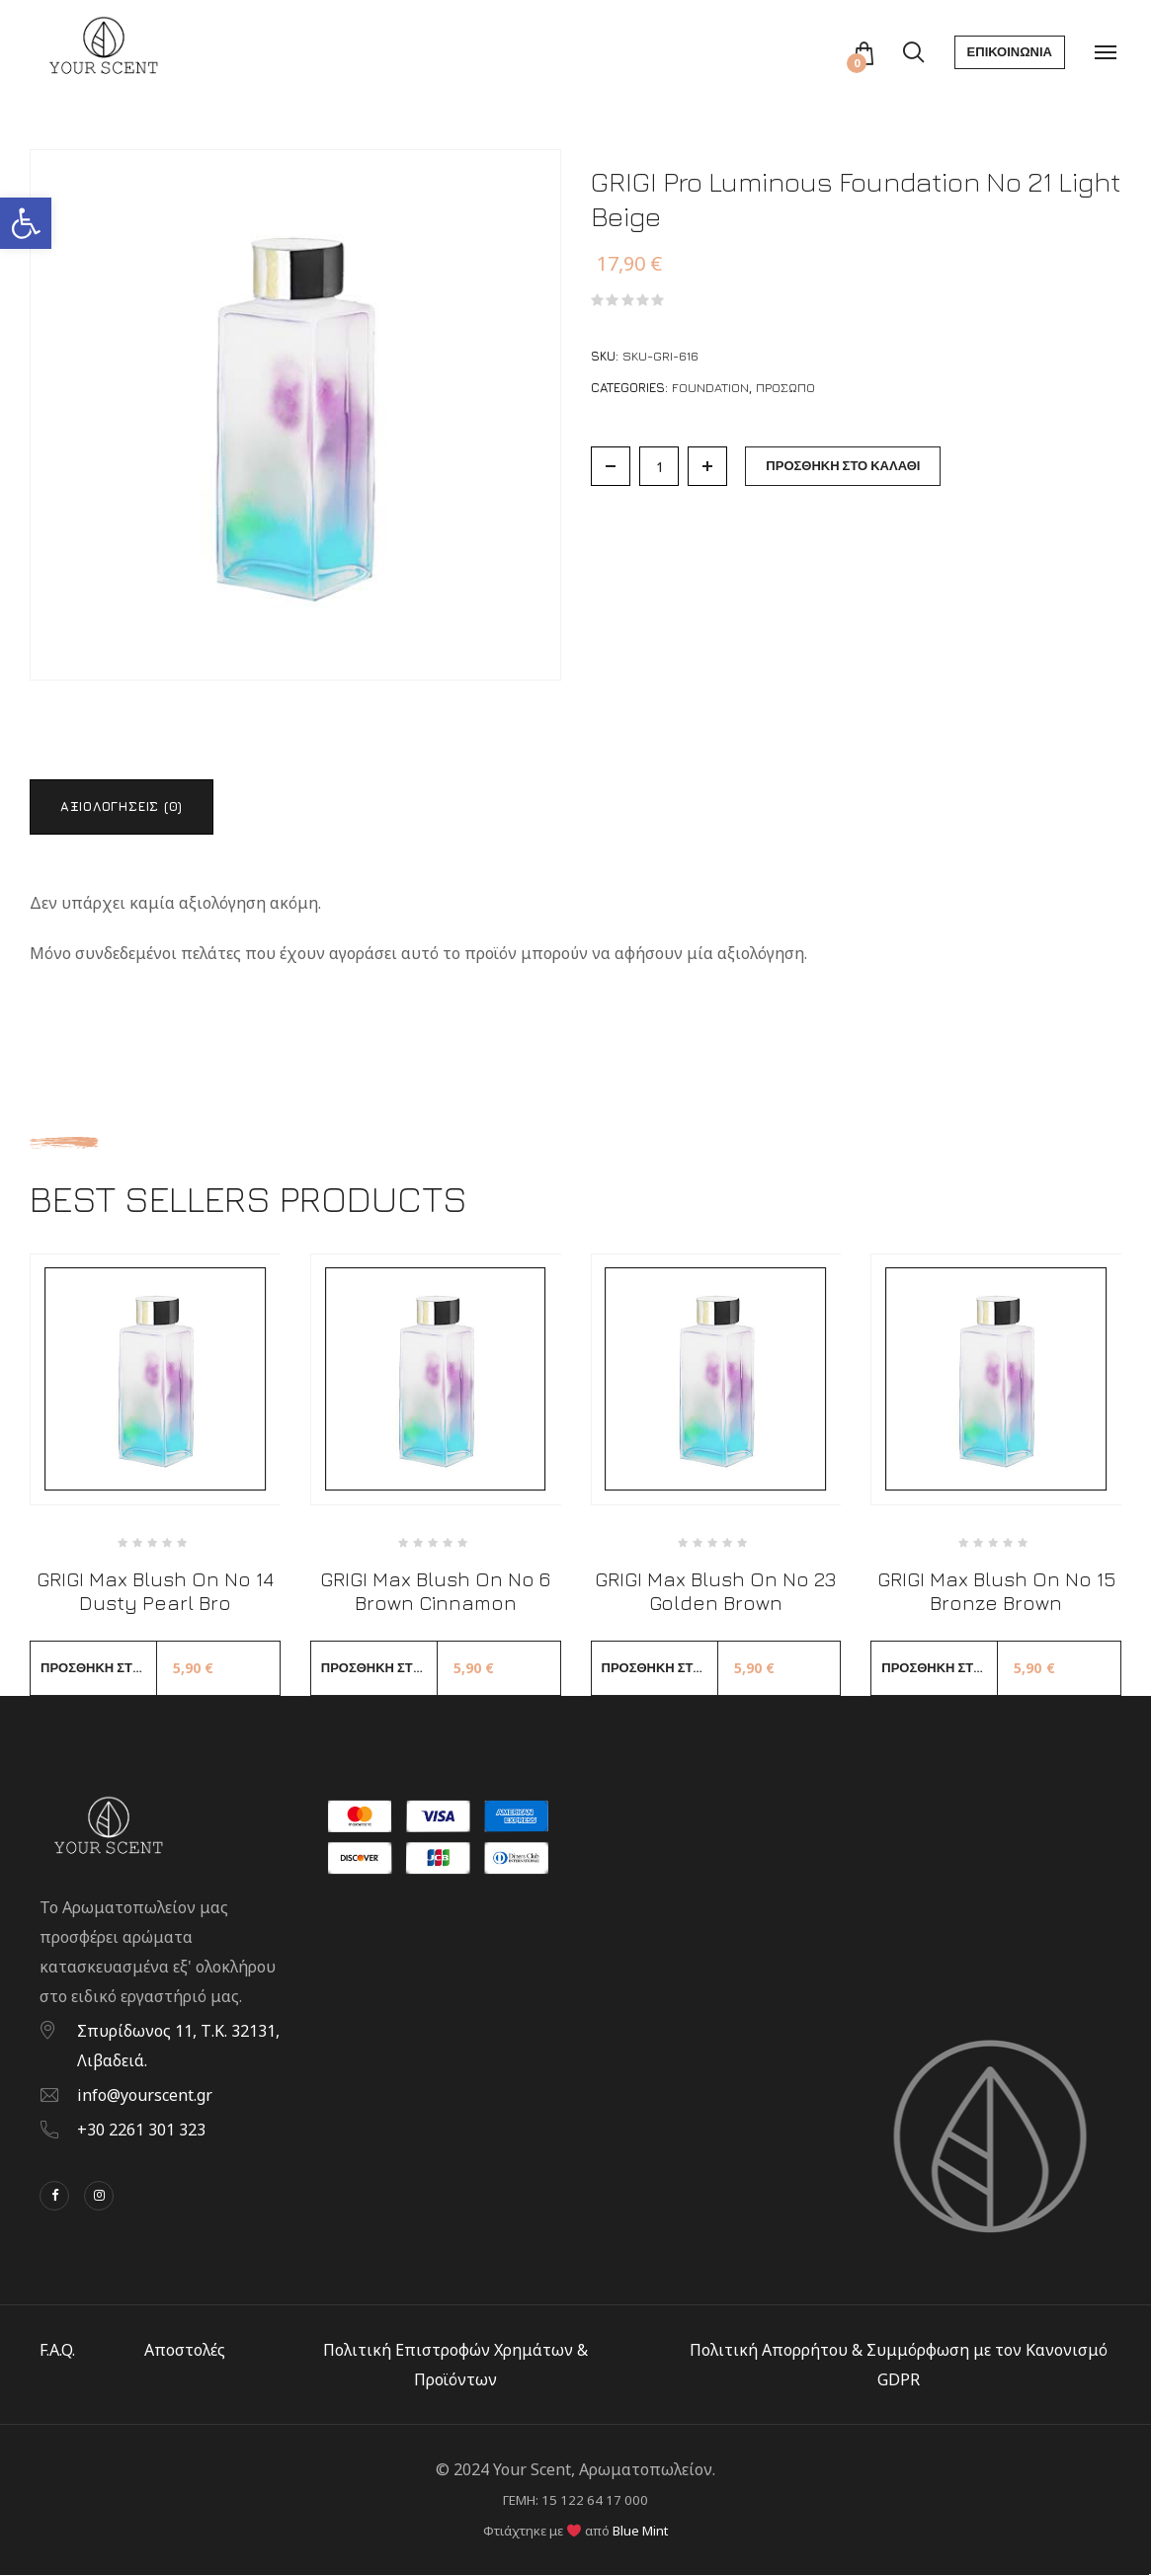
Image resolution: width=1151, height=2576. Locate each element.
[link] (25, 223)
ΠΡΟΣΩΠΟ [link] (785, 387)
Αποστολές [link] (184, 2351)
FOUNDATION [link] (710, 387)
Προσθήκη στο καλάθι (843, 465)
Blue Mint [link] (640, 2531)
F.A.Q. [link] (57, 2351)
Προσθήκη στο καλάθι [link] (99, 1668)
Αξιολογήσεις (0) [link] (122, 806)
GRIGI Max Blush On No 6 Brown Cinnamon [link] (435, 1592)
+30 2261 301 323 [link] (141, 2130)
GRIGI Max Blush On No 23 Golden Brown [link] (715, 1592)
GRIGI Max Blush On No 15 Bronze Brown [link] (996, 1592)
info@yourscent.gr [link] (144, 2096)
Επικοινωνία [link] (1009, 51)
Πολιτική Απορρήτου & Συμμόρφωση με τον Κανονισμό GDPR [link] (899, 2365)
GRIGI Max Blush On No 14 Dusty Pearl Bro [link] (155, 1592)
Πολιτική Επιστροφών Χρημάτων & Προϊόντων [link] (455, 2365)
